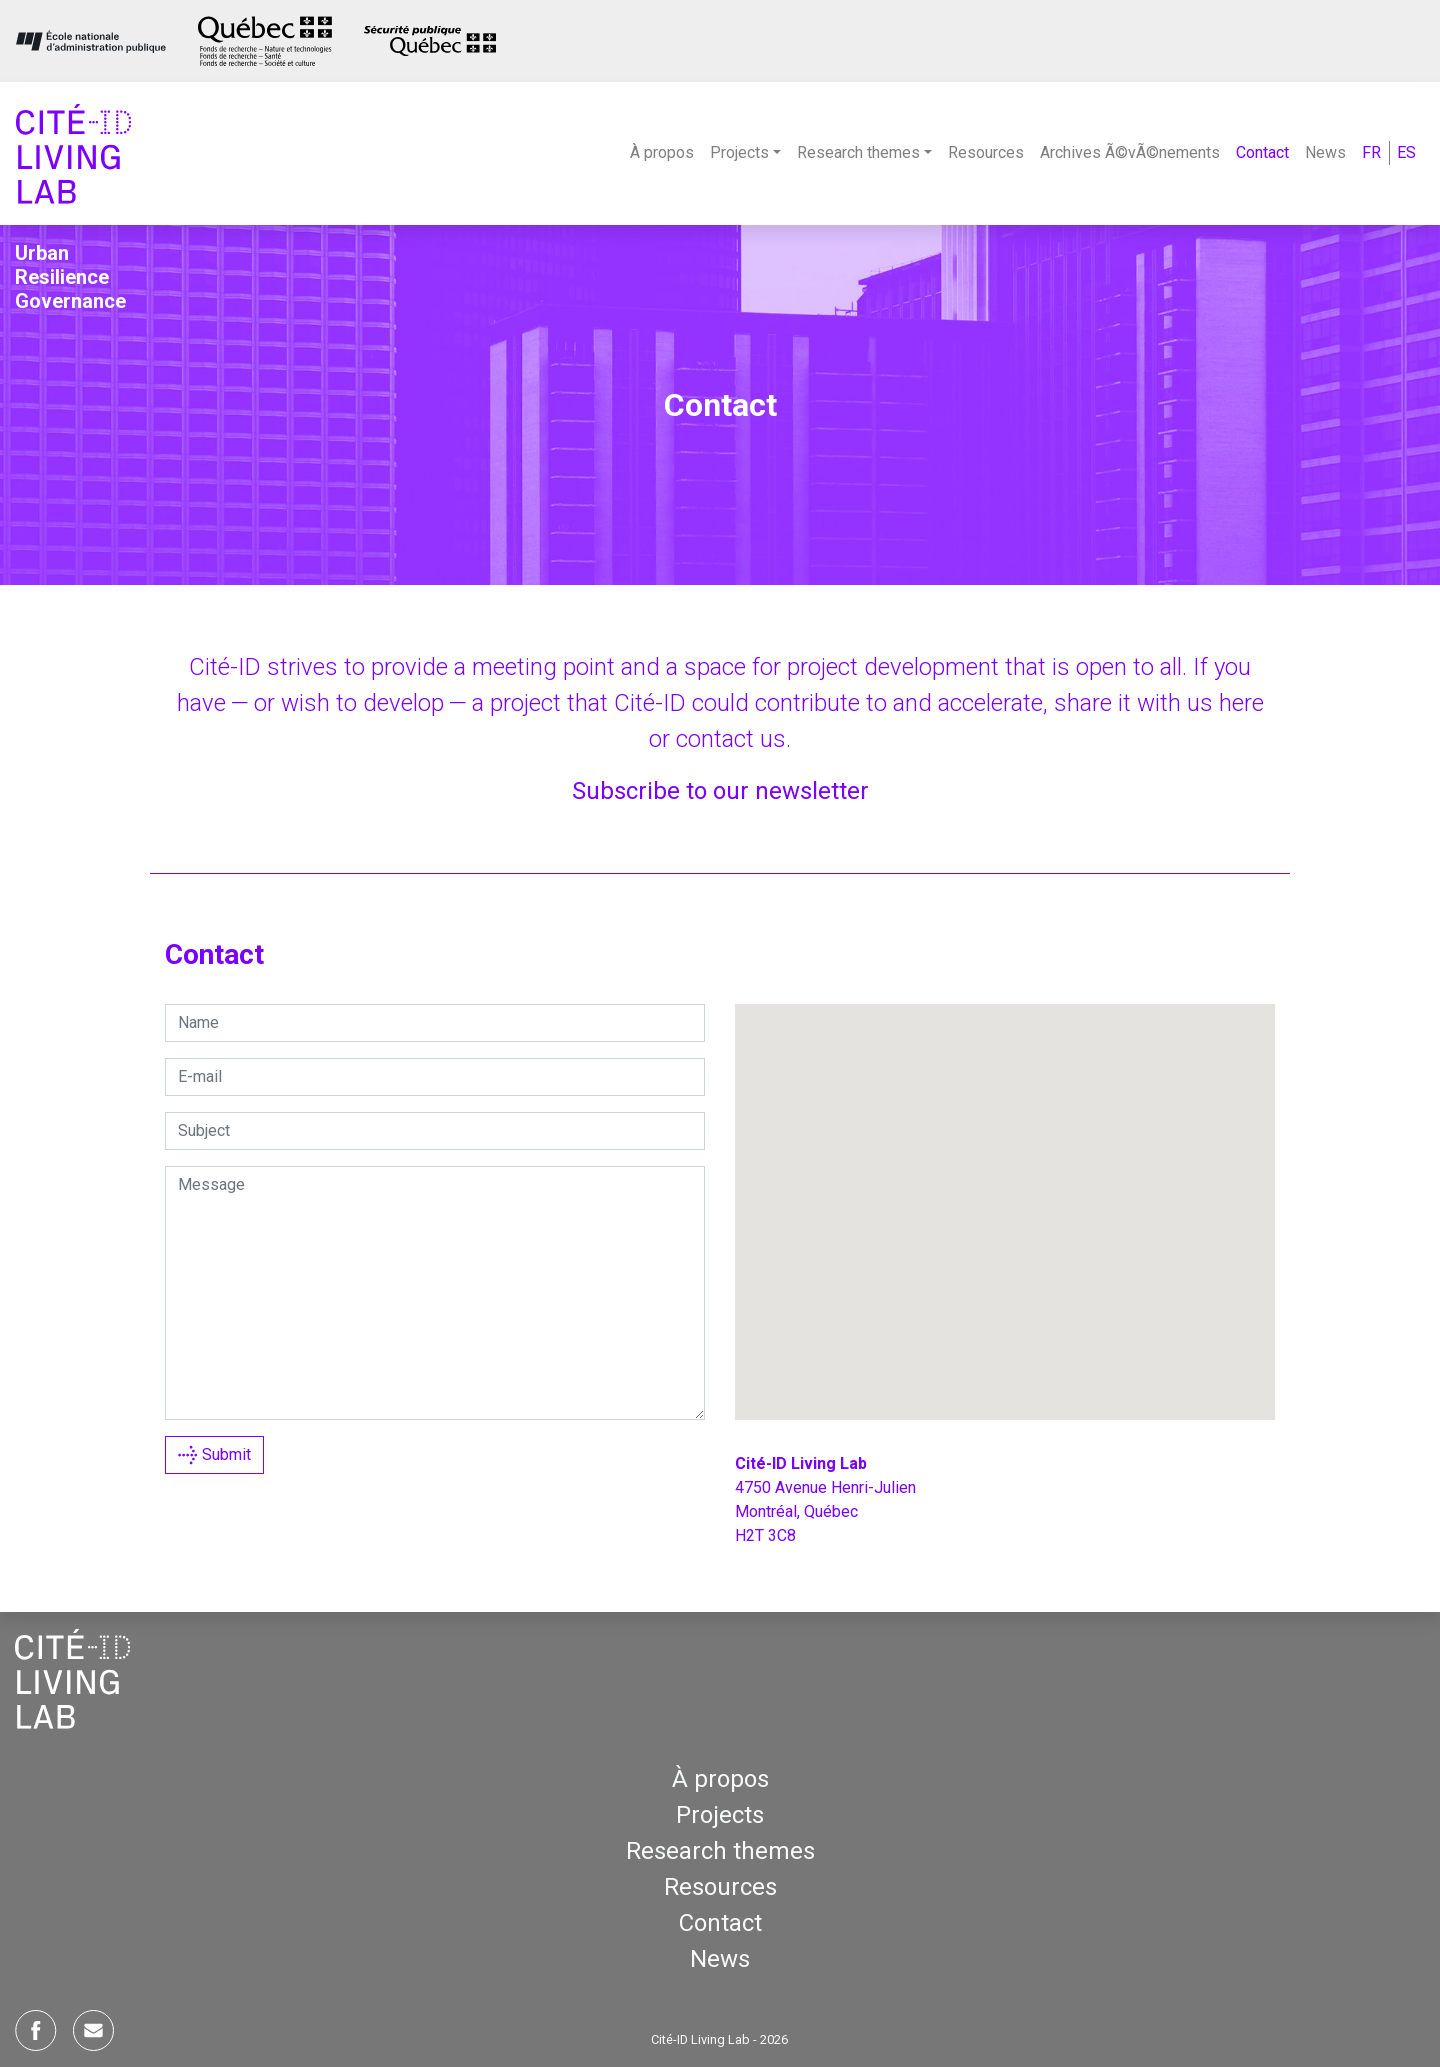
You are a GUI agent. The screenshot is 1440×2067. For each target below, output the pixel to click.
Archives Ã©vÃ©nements (1130, 152)
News (1325, 152)
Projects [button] (739, 152)
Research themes (720, 1851)
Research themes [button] (858, 152)
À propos (662, 152)
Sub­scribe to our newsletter (720, 791)
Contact (1262, 152)
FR (1371, 152)
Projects (720, 1815)
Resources (986, 152)
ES (1406, 152)
